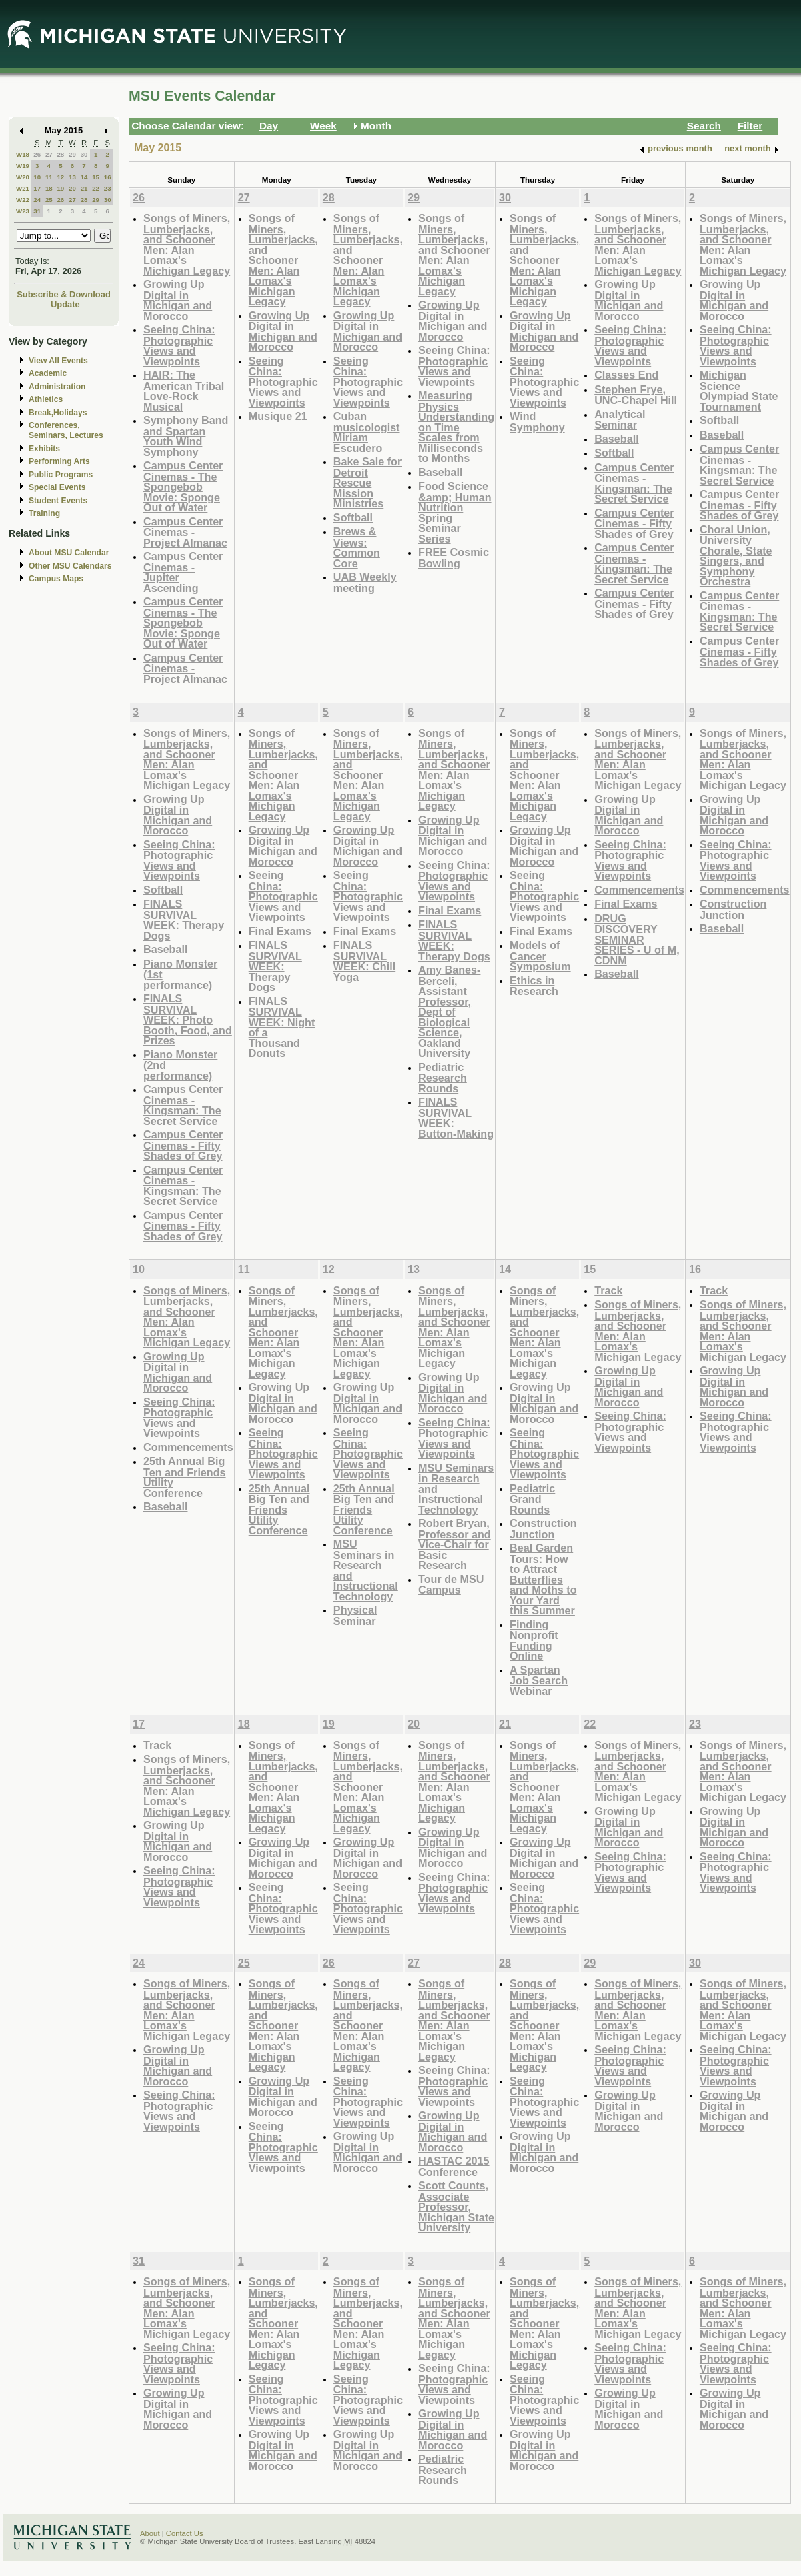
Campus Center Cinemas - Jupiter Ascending (183, 572)
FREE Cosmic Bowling (453, 557)
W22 (22, 199)
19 (60, 188)
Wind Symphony (537, 421)
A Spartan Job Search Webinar (539, 1680)
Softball (353, 517)
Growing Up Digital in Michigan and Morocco (177, 300)
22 (95, 188)
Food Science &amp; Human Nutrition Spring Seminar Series (455, 512)
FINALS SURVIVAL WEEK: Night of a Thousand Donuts (282, 1027)
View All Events (58, 360)
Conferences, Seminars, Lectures (66, 430)
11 (49, 177)
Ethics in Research (534, 986)
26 (37, 154)
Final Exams (280, 931)
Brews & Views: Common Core (356, 547)
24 (37, 199)
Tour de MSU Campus (451, 1584)
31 (37, 211)
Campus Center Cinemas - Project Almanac (185, 532)
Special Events (57, 487)
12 (60, 177)
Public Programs (61, 474)
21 (84, 188)
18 (49, 188)
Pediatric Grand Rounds (532, 1499)
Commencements (639, 890)
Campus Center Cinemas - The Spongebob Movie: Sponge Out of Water (183, 486)
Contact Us (184, 2533)
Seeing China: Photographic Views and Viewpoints (179, 345)
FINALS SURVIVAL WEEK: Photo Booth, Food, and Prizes (187, 1019)
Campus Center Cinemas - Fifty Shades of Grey (634, 523)
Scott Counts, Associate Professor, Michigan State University (456, 2206)
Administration (57, 386)
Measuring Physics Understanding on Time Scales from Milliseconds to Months (456, 426)
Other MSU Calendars (70, 566)
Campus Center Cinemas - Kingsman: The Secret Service (634, 483)
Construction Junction (733, 909)
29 (72, 154)
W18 (22, 154)
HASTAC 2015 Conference (454, 2166)
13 (72, 177)
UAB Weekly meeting (365, 582)
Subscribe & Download (64, 294)
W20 (22, 177)
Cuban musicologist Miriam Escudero (366, 432)
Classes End (626, 375)
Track (608, 1290)
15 (95, 177)
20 (72, 188)
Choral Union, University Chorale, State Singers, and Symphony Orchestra (736, 555)
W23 (22, 211)
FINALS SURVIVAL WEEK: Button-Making (456, 1118)
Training (44, 513)
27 (49, 154)
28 (60, 154)
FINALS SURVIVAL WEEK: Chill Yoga (364, 961)
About (150, 2533)
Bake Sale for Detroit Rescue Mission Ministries (367, 482)
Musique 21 (278, 416)
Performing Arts (59, 461)
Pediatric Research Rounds (442, 1077)
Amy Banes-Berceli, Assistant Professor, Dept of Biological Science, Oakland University (449, 1011)
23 (107, 188)
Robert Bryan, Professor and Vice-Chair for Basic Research (454, 1544)
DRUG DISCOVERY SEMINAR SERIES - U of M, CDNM (636, 939)
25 (49, 199)
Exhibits (44, 448)
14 (84, 177)
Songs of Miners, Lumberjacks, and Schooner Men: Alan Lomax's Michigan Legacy (186, 244)
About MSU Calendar (69, 552)
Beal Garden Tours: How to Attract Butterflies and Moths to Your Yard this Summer (543, 1579)
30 (84, 154)
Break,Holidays (58, 412)
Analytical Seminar (619, 419)
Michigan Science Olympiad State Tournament (739, 391)
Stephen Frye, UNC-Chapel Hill (635, 395)
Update (65, 304)
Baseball (440, 472)
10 (37, 177)
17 (37, 188)
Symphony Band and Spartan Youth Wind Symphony (185, 436)
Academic (48, 373)
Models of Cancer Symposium (540, 955)
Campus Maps (56, 578)
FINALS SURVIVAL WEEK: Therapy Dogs (183, 920)
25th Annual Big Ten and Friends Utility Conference (184, 1477)
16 (107, 177)
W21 (22, 188)
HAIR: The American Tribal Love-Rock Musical (183, 391)
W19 (22, 165)
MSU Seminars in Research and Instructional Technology (365, 1570)
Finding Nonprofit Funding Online (534, 1640)
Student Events (58, 500)
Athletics (46, 399)
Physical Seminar (355, 1615)
